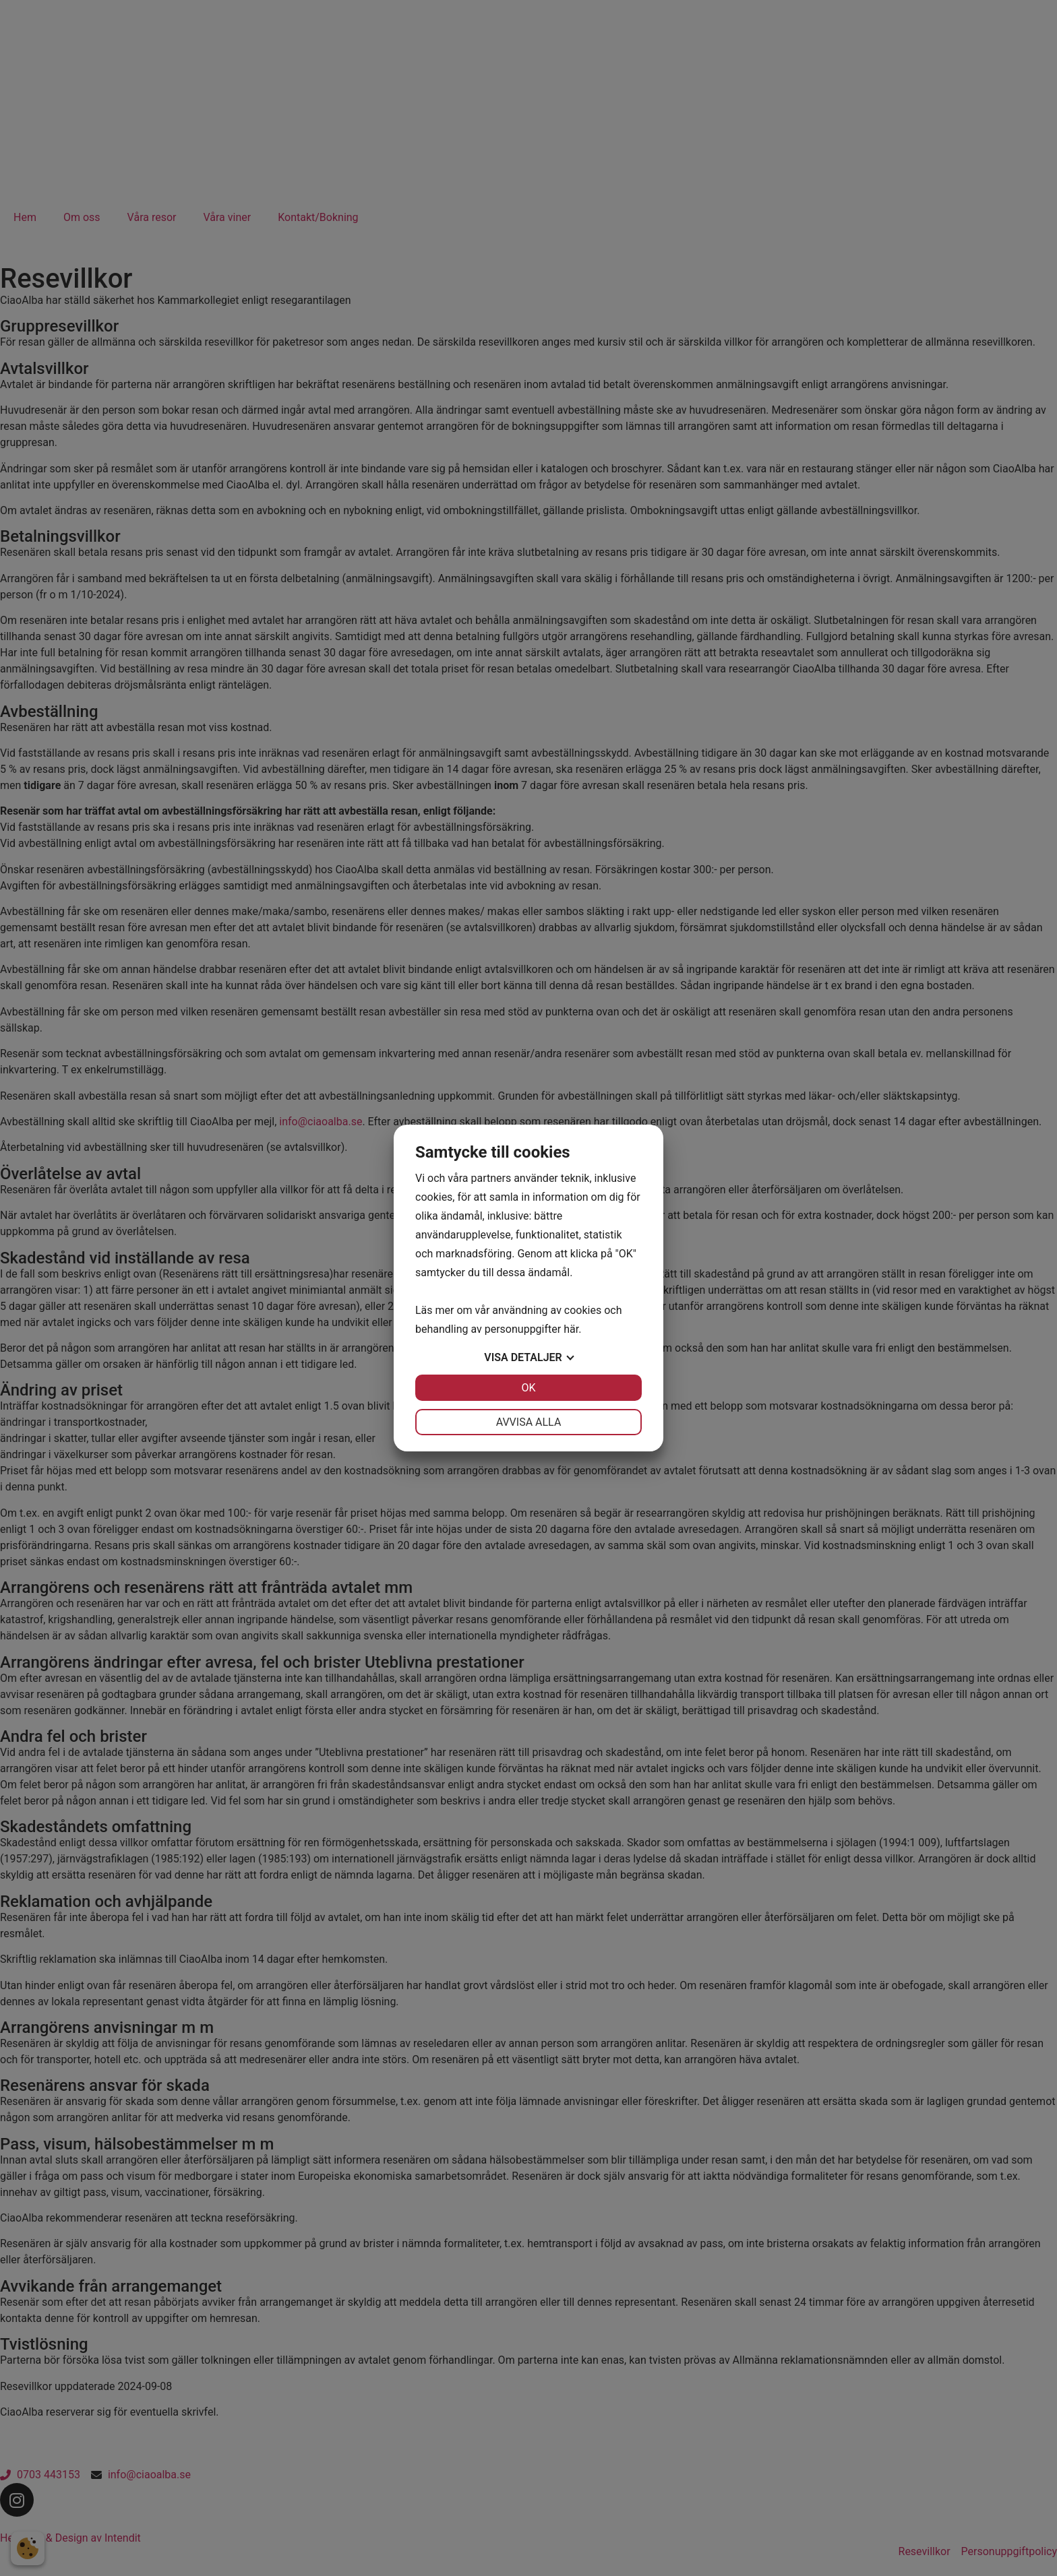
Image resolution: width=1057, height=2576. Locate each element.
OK (528, 1387)
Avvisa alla (529, 1422)
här (571, 1329)
